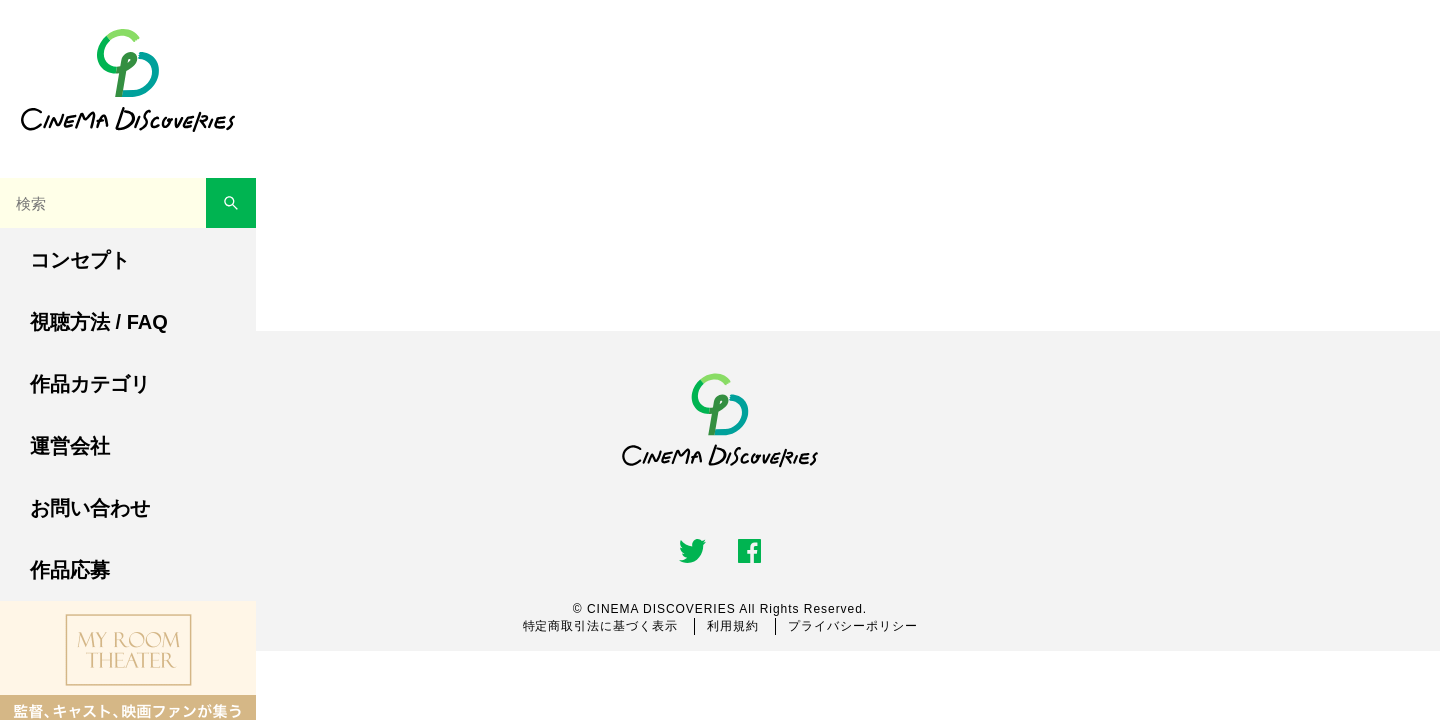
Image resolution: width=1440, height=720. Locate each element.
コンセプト (80, 260)
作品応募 (70, 570)
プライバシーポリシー (853, 626)
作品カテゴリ (90, 384)
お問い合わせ (90, 508)
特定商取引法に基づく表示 (601, 626)
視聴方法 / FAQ (99, 322)
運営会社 (70, 446)
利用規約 (733, 626)
